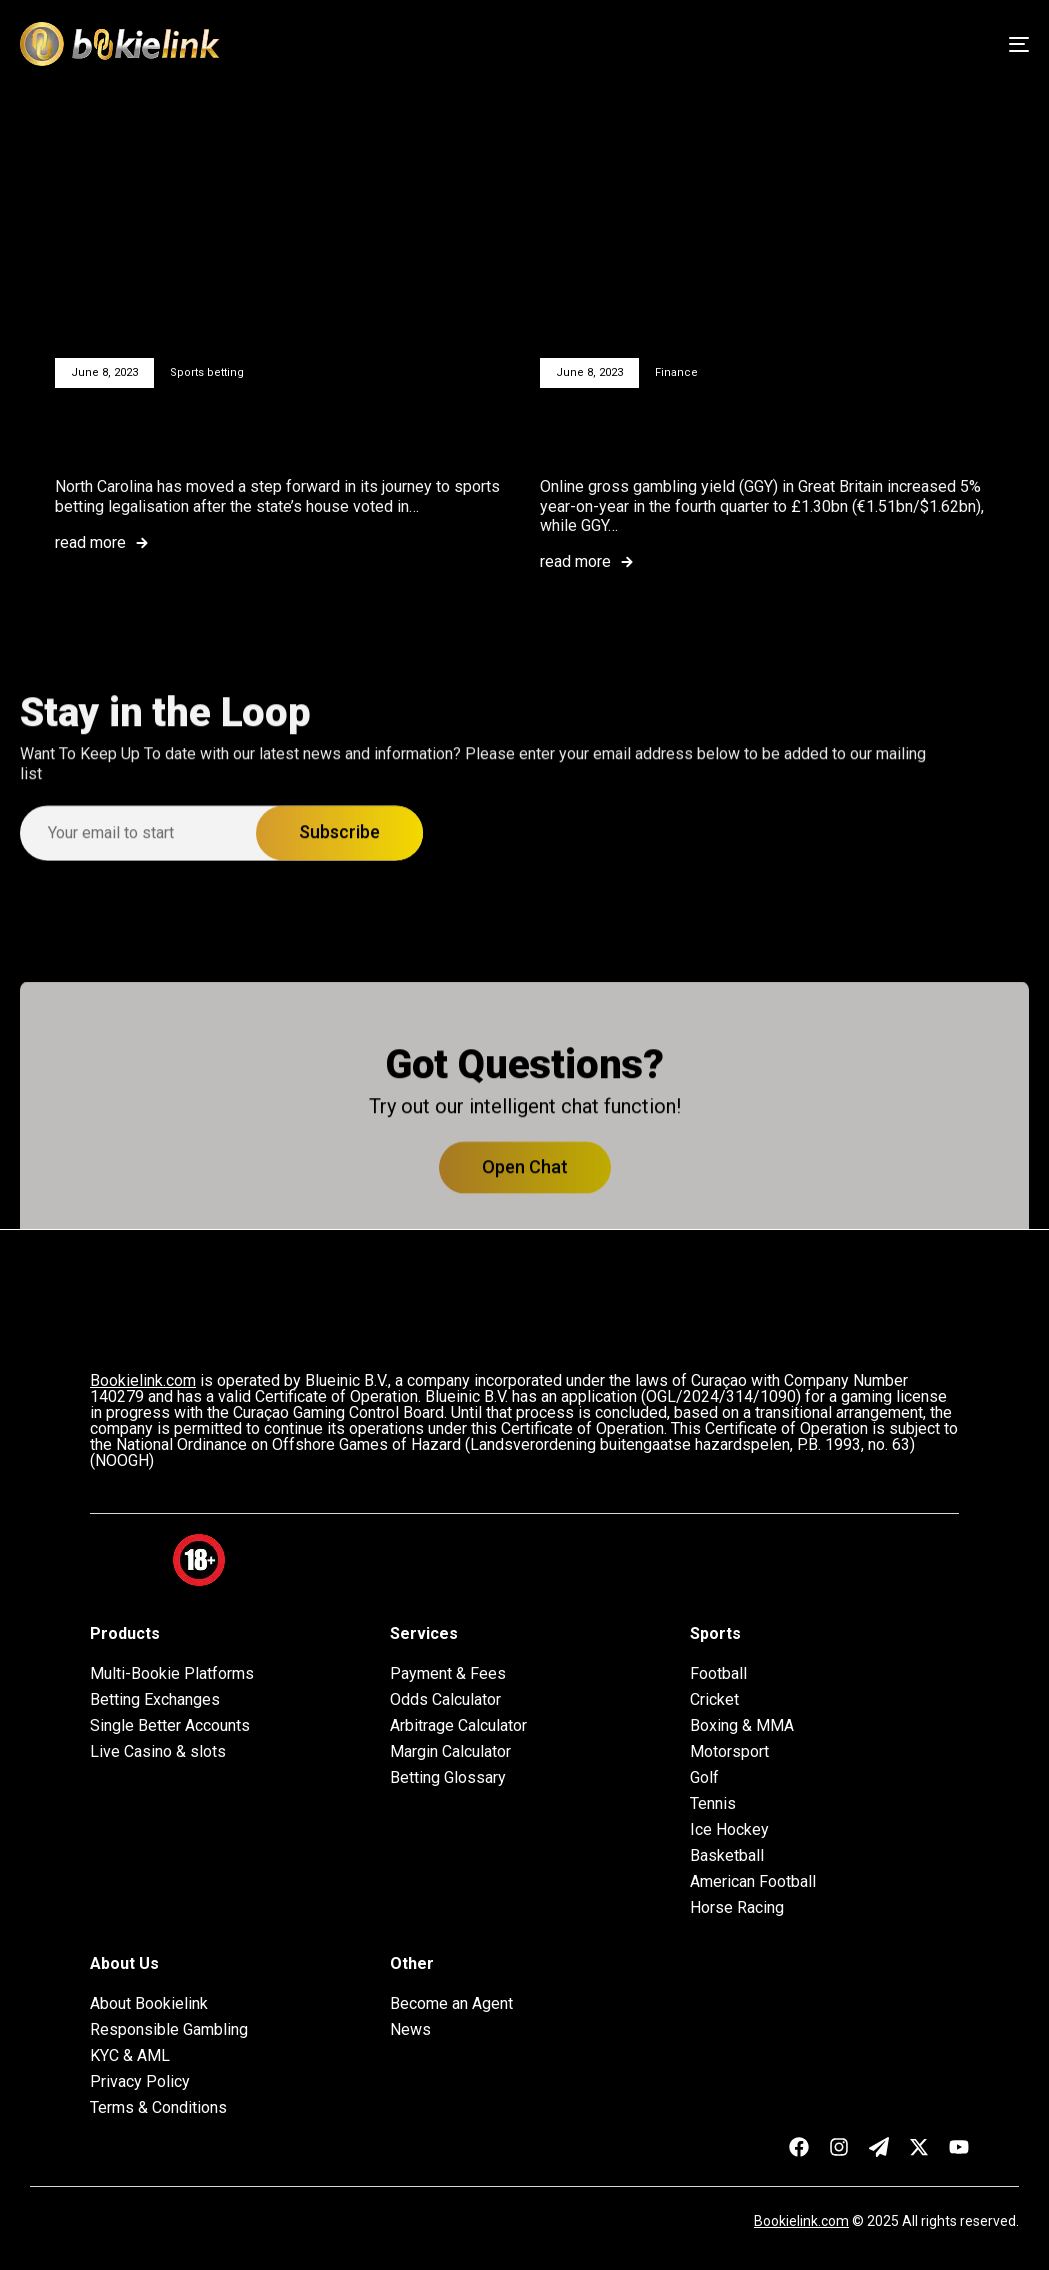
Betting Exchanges (155, 1700)
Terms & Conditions (158, 2108)
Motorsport (729, 1752)
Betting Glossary (448, 1778)
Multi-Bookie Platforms (172, 1674)
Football (718, 1674)
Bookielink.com (801, 2221)
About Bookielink (149, 2004)
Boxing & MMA (742, 1726)
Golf (704, 1778)
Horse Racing (737, 1908)
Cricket (714, 1700)
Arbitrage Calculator (458, 1726)
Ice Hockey (729, 1830)
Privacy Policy (140, 2082)
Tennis (713, 1804)
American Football (753, 1882)
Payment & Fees (448, 1674)
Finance (676, 372)
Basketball (727, 1856)
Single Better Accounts (170, 1726)
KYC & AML (130, 2056)
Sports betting (207, 372)
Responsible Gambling (169, 2030)
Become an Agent (451, 2004)
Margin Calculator (450, 1752)
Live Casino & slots (158, 1752)
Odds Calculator (445, 1700)
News (410, 2030)
